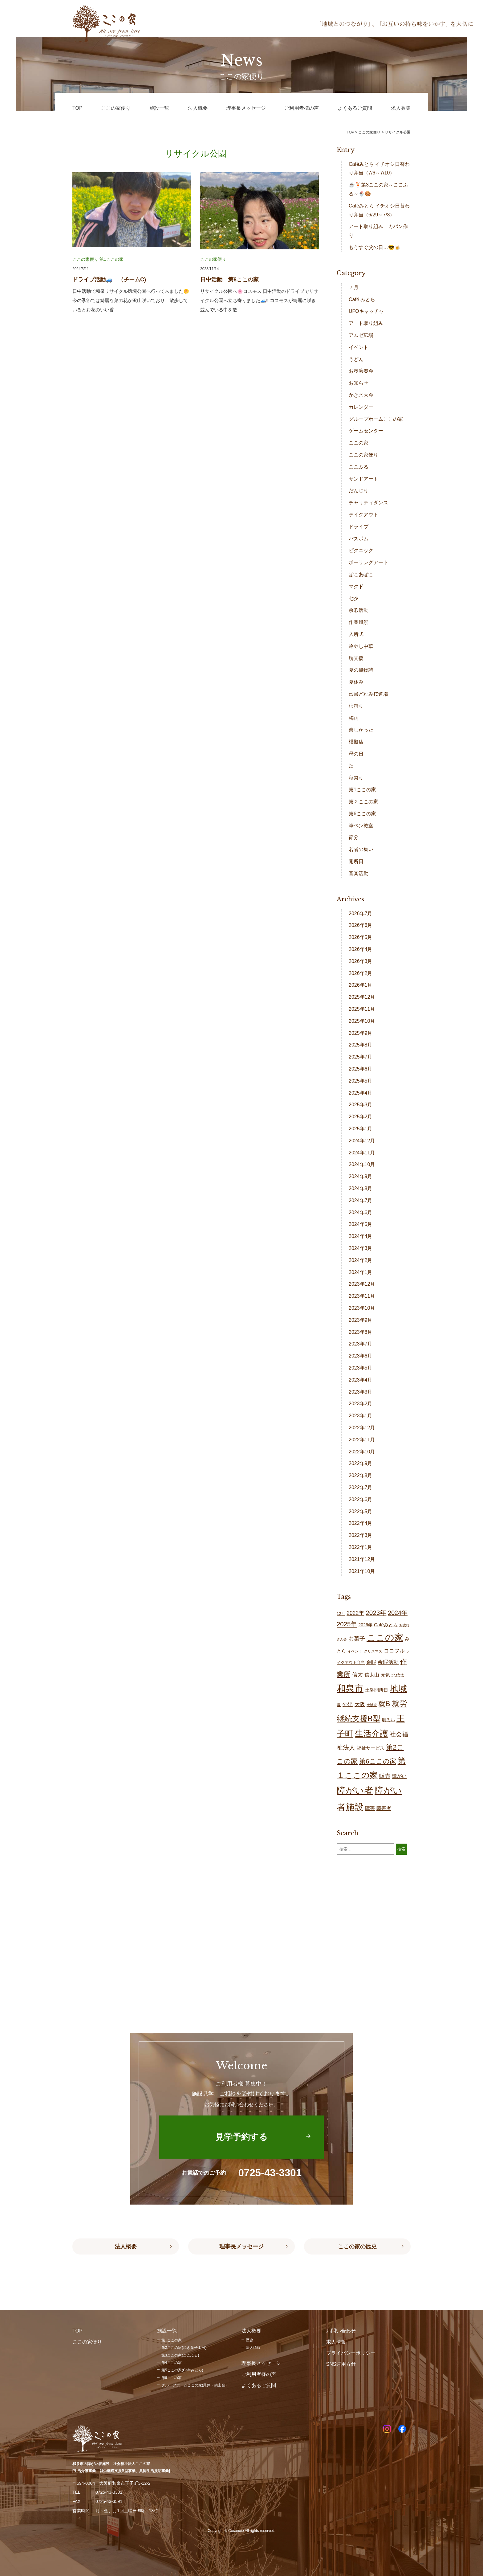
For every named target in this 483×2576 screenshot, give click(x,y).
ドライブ (358, 526)
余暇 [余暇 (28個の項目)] (371, 1662)
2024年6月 (360, 1212)
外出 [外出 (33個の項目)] (348, 1704)
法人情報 (253, 2347)
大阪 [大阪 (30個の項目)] (360, 1704)
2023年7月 (360, 1343)
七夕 (354, 598)
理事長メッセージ (241, 2246)
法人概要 (126, 2246)
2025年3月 (360, 1104)
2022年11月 (362, 1439)
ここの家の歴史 (357, 2246)
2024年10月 (362, 1164)
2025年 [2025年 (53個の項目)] (347, 1624)
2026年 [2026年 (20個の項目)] (365, 1624)
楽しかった (361, 729)
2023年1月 (360, 1415)
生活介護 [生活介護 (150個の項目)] (371, 1733)
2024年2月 (360, 1260)
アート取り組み (366, 323)
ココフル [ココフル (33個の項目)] (394, 1651)
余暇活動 (358, 610)
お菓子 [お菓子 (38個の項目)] (356, 1638)
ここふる (358, 466)
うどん (356, 359)
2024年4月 (360, 1236)
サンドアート (363, 478)
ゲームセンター (366, 430)
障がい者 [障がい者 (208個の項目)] (355, 1791)
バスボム (358, 538)
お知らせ (358, 383)
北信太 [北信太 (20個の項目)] (398, 1675)
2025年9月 (360, 1033)
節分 (354, 837)
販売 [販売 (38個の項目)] (384, 1776)
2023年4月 (360, 1379)
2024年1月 (360, 1272)
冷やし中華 (361, 646)
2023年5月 (360, 1367)
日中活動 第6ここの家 (229, 279)
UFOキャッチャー (369, 311)
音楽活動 (358, 873)
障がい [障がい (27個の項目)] (399, 1776)
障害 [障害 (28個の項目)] (370, 1808)
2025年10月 (362, 1021)
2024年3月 (360, 1248)
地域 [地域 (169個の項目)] (398, 1688)
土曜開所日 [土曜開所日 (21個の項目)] (376, 1690)
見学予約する (241, 2137)
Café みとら (362, 299)
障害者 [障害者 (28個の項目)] (383, 1808)
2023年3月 (360, 1391)
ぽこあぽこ (361, 574)
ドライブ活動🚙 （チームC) (109, 279)
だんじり (358, 490)
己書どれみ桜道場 (368, 694)
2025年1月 (360, 1128)
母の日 (356, 753)
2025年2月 (360, 1116)
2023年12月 (362, 1284)
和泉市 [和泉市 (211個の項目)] (350, 1688)
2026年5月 (360, 937)
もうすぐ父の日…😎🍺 (374, 247)
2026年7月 (360, 913)
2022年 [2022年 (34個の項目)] (355, 1613)
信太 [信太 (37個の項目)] (357, 1675)
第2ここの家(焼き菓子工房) (184, 2347)
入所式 (356, 634)
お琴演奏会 (361, 371)
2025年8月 (360, 1044)
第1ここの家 (111, 259)
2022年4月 (360, 1523)
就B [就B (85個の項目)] (384, 1704)
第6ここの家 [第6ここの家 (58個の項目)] (377, 1761)
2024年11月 (362, 1152)
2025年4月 (360, 1093)
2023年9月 (360, 1320)
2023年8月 (360, 1332)
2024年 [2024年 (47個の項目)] (398, 1612)
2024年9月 (360, 1176)
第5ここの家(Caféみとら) (182, 2370)
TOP (350, 132)
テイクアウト (363, 514)
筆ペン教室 (361, 825)
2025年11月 (362, 1009)
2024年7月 (360, 1200)
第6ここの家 (362, 813)
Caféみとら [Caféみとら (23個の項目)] (386, 1624)
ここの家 (358, 442)
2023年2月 (360, 1403)
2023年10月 (362, 1308)
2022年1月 (360, 1547)
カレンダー (361, 407)
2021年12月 (362, 1559)
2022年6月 (360, 1499)
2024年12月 (362, 1140)
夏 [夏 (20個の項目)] (339, 1704)
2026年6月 (360, 925)
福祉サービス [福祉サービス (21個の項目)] (370, 1748)
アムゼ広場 (361, 335)
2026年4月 (360, 949)
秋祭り (356, 777)
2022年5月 (360, 1511)
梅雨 (354, 718)
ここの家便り (85, 259)
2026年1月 (360, 985)
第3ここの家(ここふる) (180, 2355)
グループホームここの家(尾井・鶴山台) (194, 2385)
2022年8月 (360, 1475)
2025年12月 (362, 997)
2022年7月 (360, 1487)
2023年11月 (362, 1296)
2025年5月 (360, 1080)
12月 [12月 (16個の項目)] (341, 1613)
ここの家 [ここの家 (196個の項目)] (385, 1637)
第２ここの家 (363, 801)
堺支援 (356, 658)
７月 (354, 287)
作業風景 (358, 622)
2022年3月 (360, 1535)
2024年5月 (360, 1224)
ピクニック (361, 550)
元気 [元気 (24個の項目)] (385, 1674)
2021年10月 (362, 1571)
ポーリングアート (368, 562)
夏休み (356, 682)
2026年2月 (360, 973)
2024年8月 (360, 1188)
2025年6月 (360, 1068)
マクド (356, 586)
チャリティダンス (368, 502)
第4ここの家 (171, 2363)
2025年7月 (360, 1056)
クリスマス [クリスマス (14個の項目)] (373, 1651)
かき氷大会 (361, 395)
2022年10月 (362, 1451)
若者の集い (361, 849)
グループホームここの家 (376, 419)
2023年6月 (360, 1355)
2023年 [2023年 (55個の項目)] (376, 1612)
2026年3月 (360, 961)
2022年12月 (362, 1427)
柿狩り (356, 706)
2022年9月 (360, 1463)
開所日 (356, 861)
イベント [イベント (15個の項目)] (354, 1651)
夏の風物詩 (361, 670)
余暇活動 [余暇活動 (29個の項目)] (388, 1662)
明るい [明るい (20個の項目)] (388, 1719)
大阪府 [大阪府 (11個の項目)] (372, 1705)
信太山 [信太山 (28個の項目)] (371, 1674)
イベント (358, 347)
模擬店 (356, 741)
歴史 (249, 2340)
